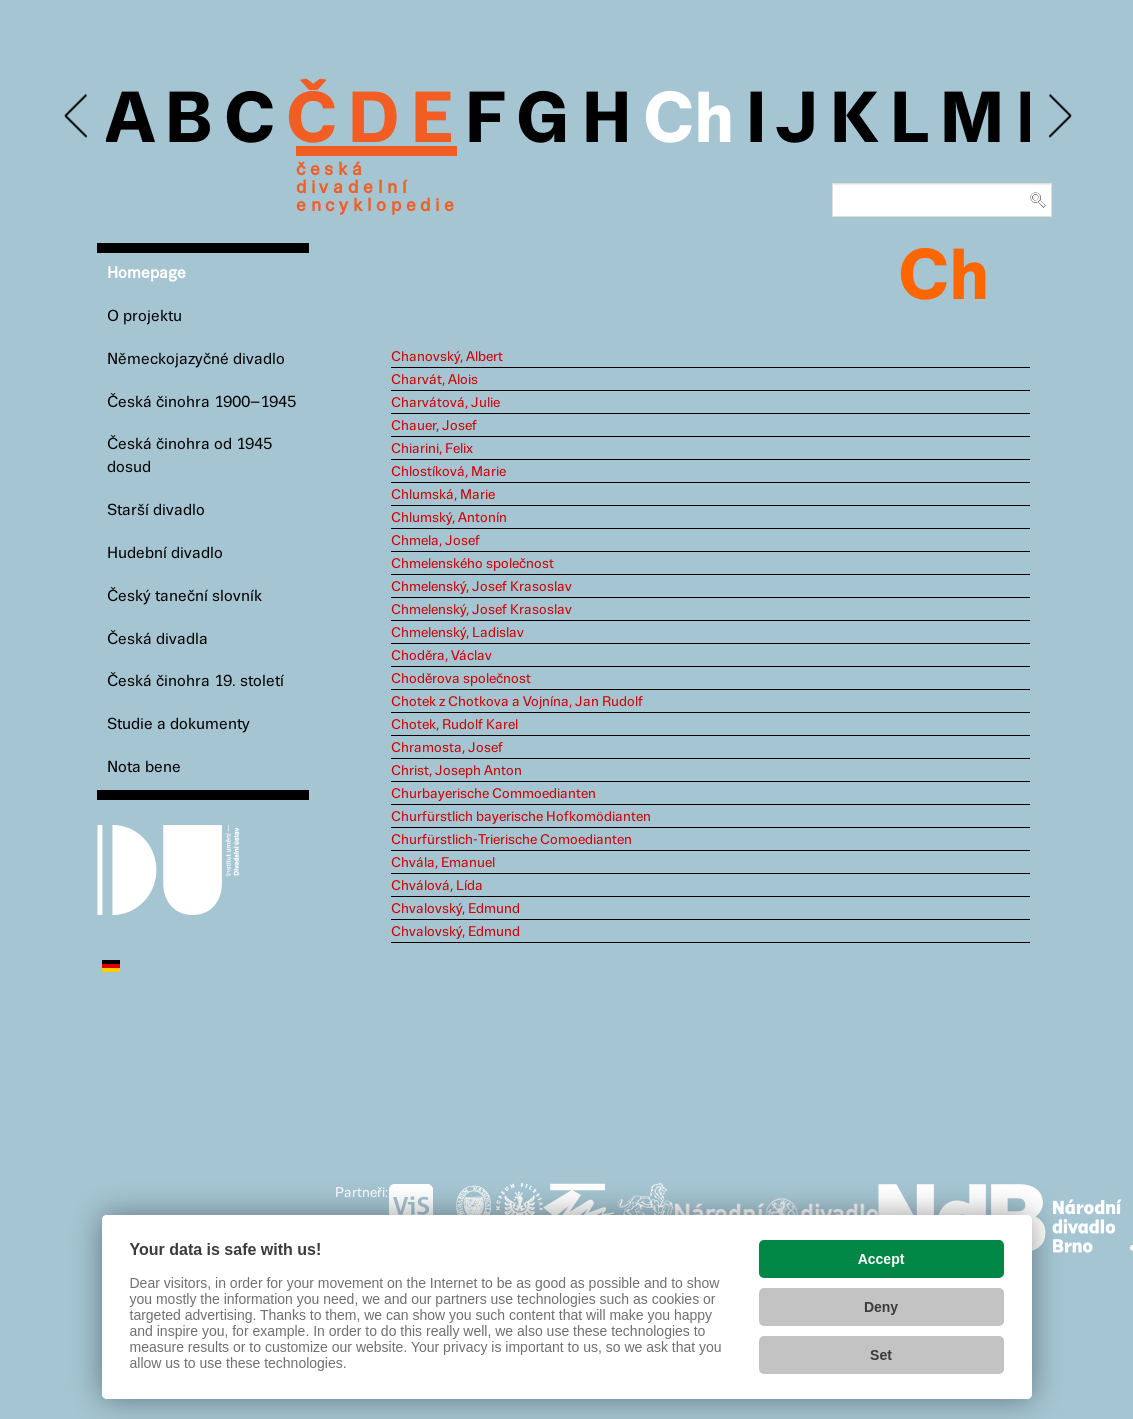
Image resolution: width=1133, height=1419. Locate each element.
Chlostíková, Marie (448, 472)
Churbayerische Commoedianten (493, 794)
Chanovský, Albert (447, 357)
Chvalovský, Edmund (455, 909)
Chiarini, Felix (432, 449)
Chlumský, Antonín (449, 518)
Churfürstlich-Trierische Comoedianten (511, 840)
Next (1058, 116)
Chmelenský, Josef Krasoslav (481, 587)
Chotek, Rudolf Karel (454, 725)
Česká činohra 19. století (195, 681)
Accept (881, 1259)
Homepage (146, 273)
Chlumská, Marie (443, 495)
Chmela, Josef (435, 541)
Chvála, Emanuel (443, 863)
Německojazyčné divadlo (196, 359)
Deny (881, 1307)
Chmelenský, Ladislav (457, 633)
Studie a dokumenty (178, 724)
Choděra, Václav (441, 656)
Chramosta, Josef (447, 748)
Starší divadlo (156, 510)
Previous (77, 116)
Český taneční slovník (184, 596)
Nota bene (144, 767)
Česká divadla (157, 639)
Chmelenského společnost (472, 564)
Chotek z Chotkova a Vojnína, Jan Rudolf (517, 702)
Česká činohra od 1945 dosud (189, 456)
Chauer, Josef (434, 426)
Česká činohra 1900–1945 (201, 402)
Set (881, 1355)
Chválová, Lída (437, 886)
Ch (688, 122)
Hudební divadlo (165, 553)
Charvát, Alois (434, 380)
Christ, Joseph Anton (456, 771)
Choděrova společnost (461, 679)
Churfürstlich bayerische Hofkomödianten (521, 817)
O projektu (144, 316)
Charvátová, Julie (445, 403)
